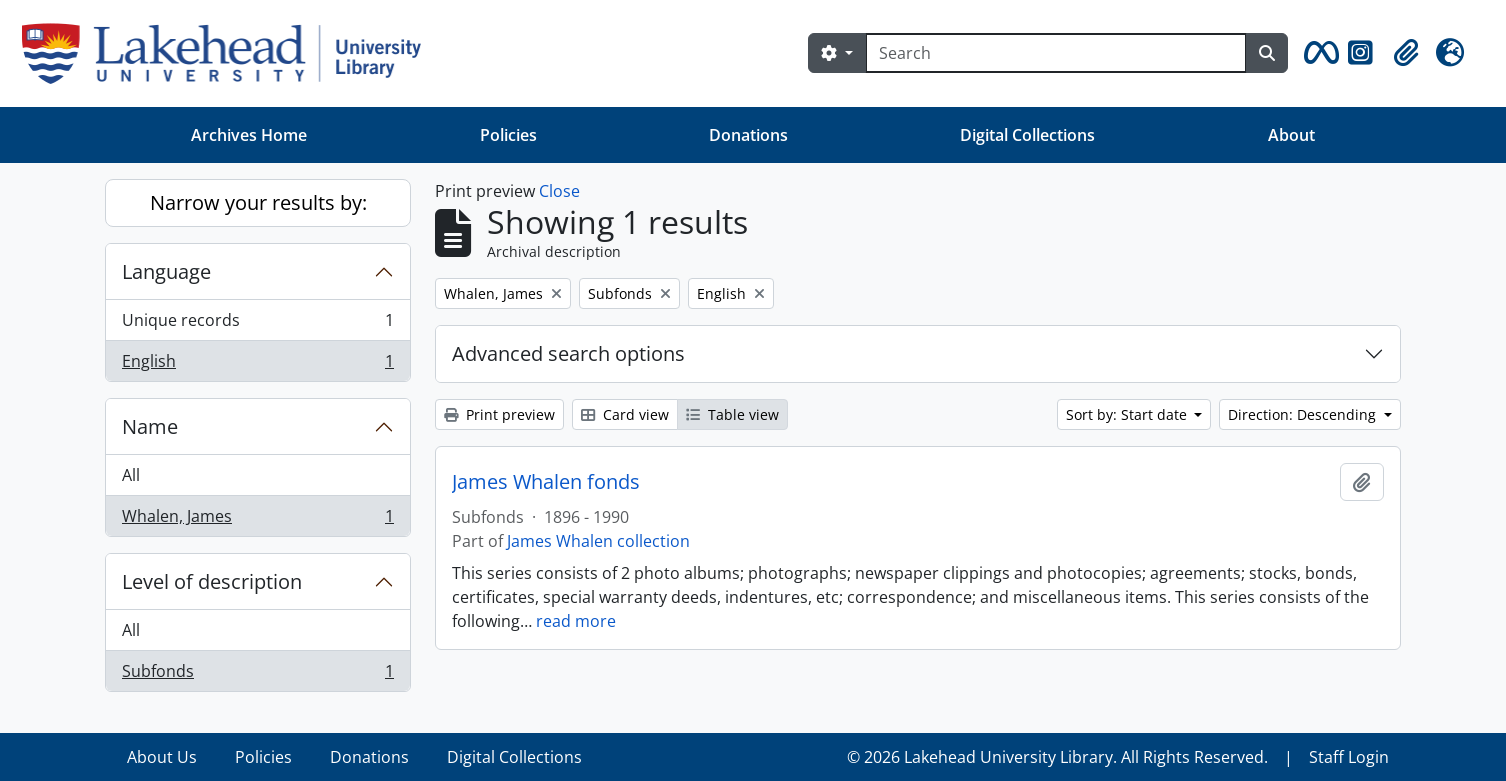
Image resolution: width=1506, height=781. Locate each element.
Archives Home (249, 135)
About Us (162, 757)
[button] (1318, 53)
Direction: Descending (1304, 414)
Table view (732, 414)
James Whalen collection (598, 541)
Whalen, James (257, 520)
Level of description (212, 581)
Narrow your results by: (258, 202)
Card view (625, 414)
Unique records (257, 324)
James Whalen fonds (546, 482)
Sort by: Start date (1128, 414)
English (257, 365)
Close (559, 191)
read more (576, 621)
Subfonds (257, 675)
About (1291, 135)
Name (150, 426)
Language (166, 271)
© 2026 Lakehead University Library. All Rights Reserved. (1057, 757)
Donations (748, 135)
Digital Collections (1027, 135)
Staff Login (1349, 757)
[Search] (1056, 53)
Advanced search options (568, 353)
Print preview (499, 414)
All (131, 475)
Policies (508, 135)
